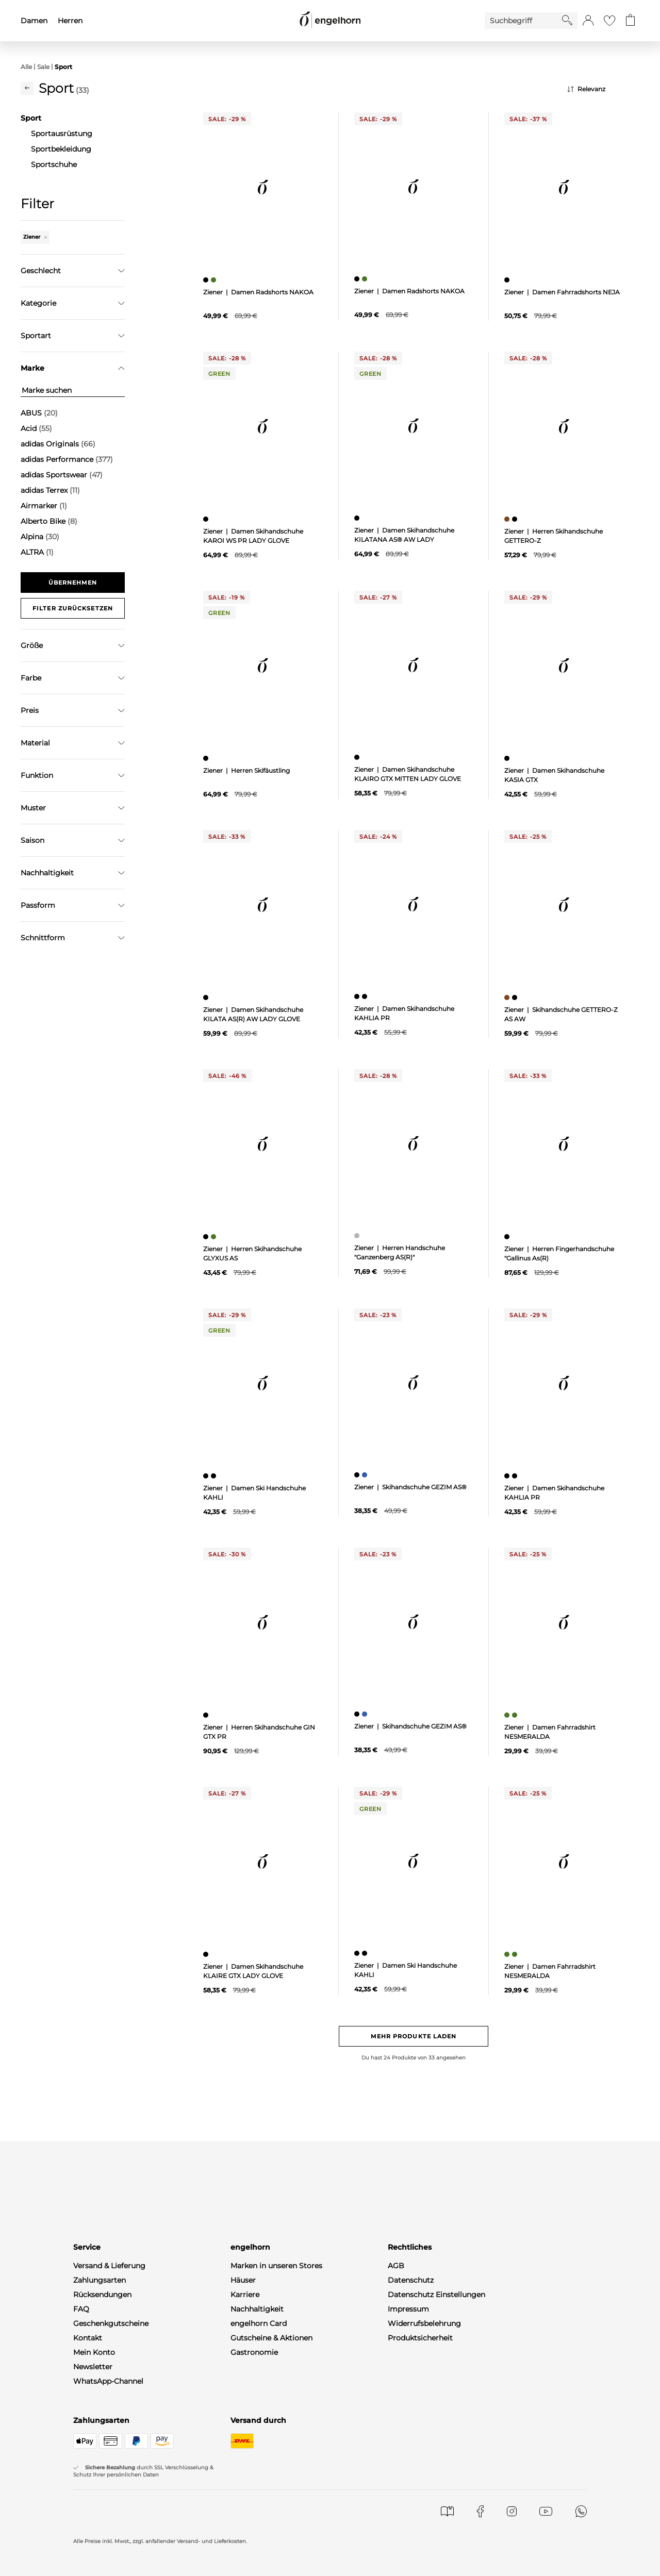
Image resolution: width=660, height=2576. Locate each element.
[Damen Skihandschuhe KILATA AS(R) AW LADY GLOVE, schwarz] (207, 997)
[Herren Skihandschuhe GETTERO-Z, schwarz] (516, 519)
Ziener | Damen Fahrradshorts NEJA (562, 292)
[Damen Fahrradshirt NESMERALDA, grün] (508, 1715)
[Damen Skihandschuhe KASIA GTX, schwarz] (508, 758)
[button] (588, 20)
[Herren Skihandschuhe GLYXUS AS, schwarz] (207, 1236)
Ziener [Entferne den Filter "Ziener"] (35, 237)
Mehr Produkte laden (414, 2036)
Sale (43, 67)
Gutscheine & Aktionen (271, 2337)
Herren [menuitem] (70, 20)
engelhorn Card (258, 2323)
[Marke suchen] (73, 390)
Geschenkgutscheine (110, 2323)
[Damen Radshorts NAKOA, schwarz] (207, 279)
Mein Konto (94, 2352)
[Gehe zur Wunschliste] (609, 20)
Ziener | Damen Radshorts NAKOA (258, 292)
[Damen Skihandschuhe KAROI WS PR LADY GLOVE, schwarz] (207, 519)
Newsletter (92, 2366)
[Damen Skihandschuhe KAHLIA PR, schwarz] (358, 996)
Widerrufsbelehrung (424, 2323)
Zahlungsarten (99, 2280)
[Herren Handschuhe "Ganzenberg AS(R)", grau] (358, 1235)
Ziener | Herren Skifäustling (246, 770)
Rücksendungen (102, 2294)
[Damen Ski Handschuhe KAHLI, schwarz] (207, 1475)
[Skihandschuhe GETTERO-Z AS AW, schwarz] (516, 997)
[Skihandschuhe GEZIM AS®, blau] (366, 1474)
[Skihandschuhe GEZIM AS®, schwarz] (358, 1474)
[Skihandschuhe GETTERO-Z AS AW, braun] (508, 997)
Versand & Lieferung (109, 2265)
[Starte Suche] (567, 20)
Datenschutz (411, 2280)
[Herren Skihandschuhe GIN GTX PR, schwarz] (207, 1715)
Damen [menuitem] (34, 20)
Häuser (243, 2280)
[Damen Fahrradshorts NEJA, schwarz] (508, 279)
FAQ (81, 2309)
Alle (26, 67)
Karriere (244, 2294)
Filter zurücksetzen (72, 608)
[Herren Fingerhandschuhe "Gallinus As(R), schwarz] (508, 1236)
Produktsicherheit (420, 2337)
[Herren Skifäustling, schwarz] (207, 758)
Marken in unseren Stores (276, 2265)
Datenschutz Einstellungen (436, 2294)
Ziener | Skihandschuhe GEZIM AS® (410, 1487)
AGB (396, 2265)
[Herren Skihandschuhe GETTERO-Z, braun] (508, 519)
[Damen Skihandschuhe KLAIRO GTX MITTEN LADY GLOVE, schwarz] (358, 757)
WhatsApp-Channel (108, 2381)
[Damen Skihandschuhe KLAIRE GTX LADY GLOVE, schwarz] (207, 1954)
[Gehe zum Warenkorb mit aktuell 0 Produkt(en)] (630, 20)
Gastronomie (254, 2352)
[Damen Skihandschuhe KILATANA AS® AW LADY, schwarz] (358, 518)
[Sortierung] (603, 89)
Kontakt (87, 2337)
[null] (263, 187)
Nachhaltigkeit (257, 2309)
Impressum (408, 2309)
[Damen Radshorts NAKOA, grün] (215, 279)
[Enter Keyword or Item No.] (523, 20)
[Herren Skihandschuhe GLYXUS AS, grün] (215, 1236)
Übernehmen (72, 582)
